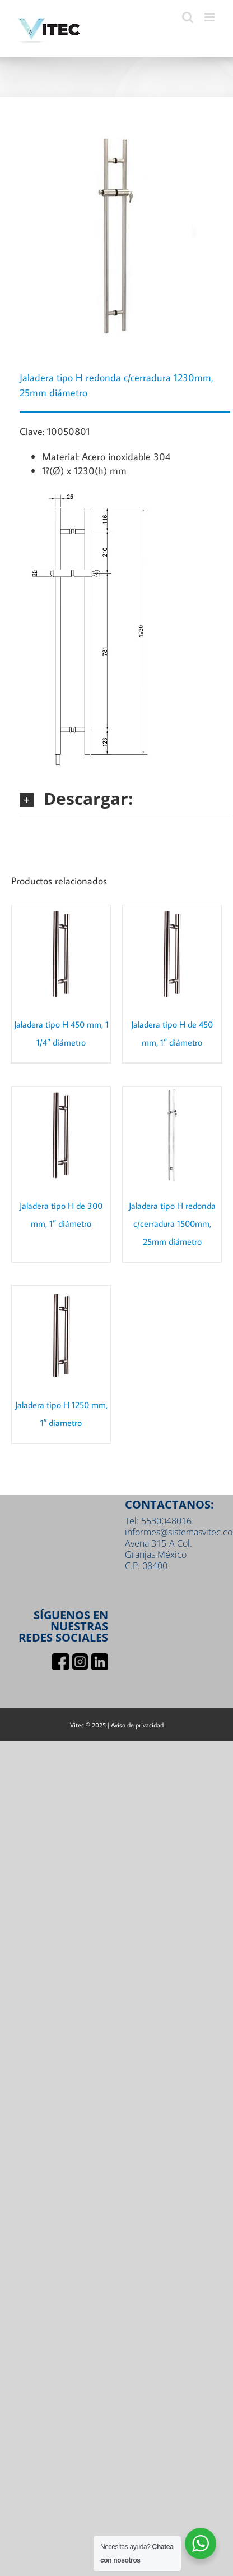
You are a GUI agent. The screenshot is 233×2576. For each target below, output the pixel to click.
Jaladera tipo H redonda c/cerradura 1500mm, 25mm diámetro (172, 1223)
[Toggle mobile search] (187, 17)
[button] (125, 798)
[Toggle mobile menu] (210, 17)
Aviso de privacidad (137, 1725)
